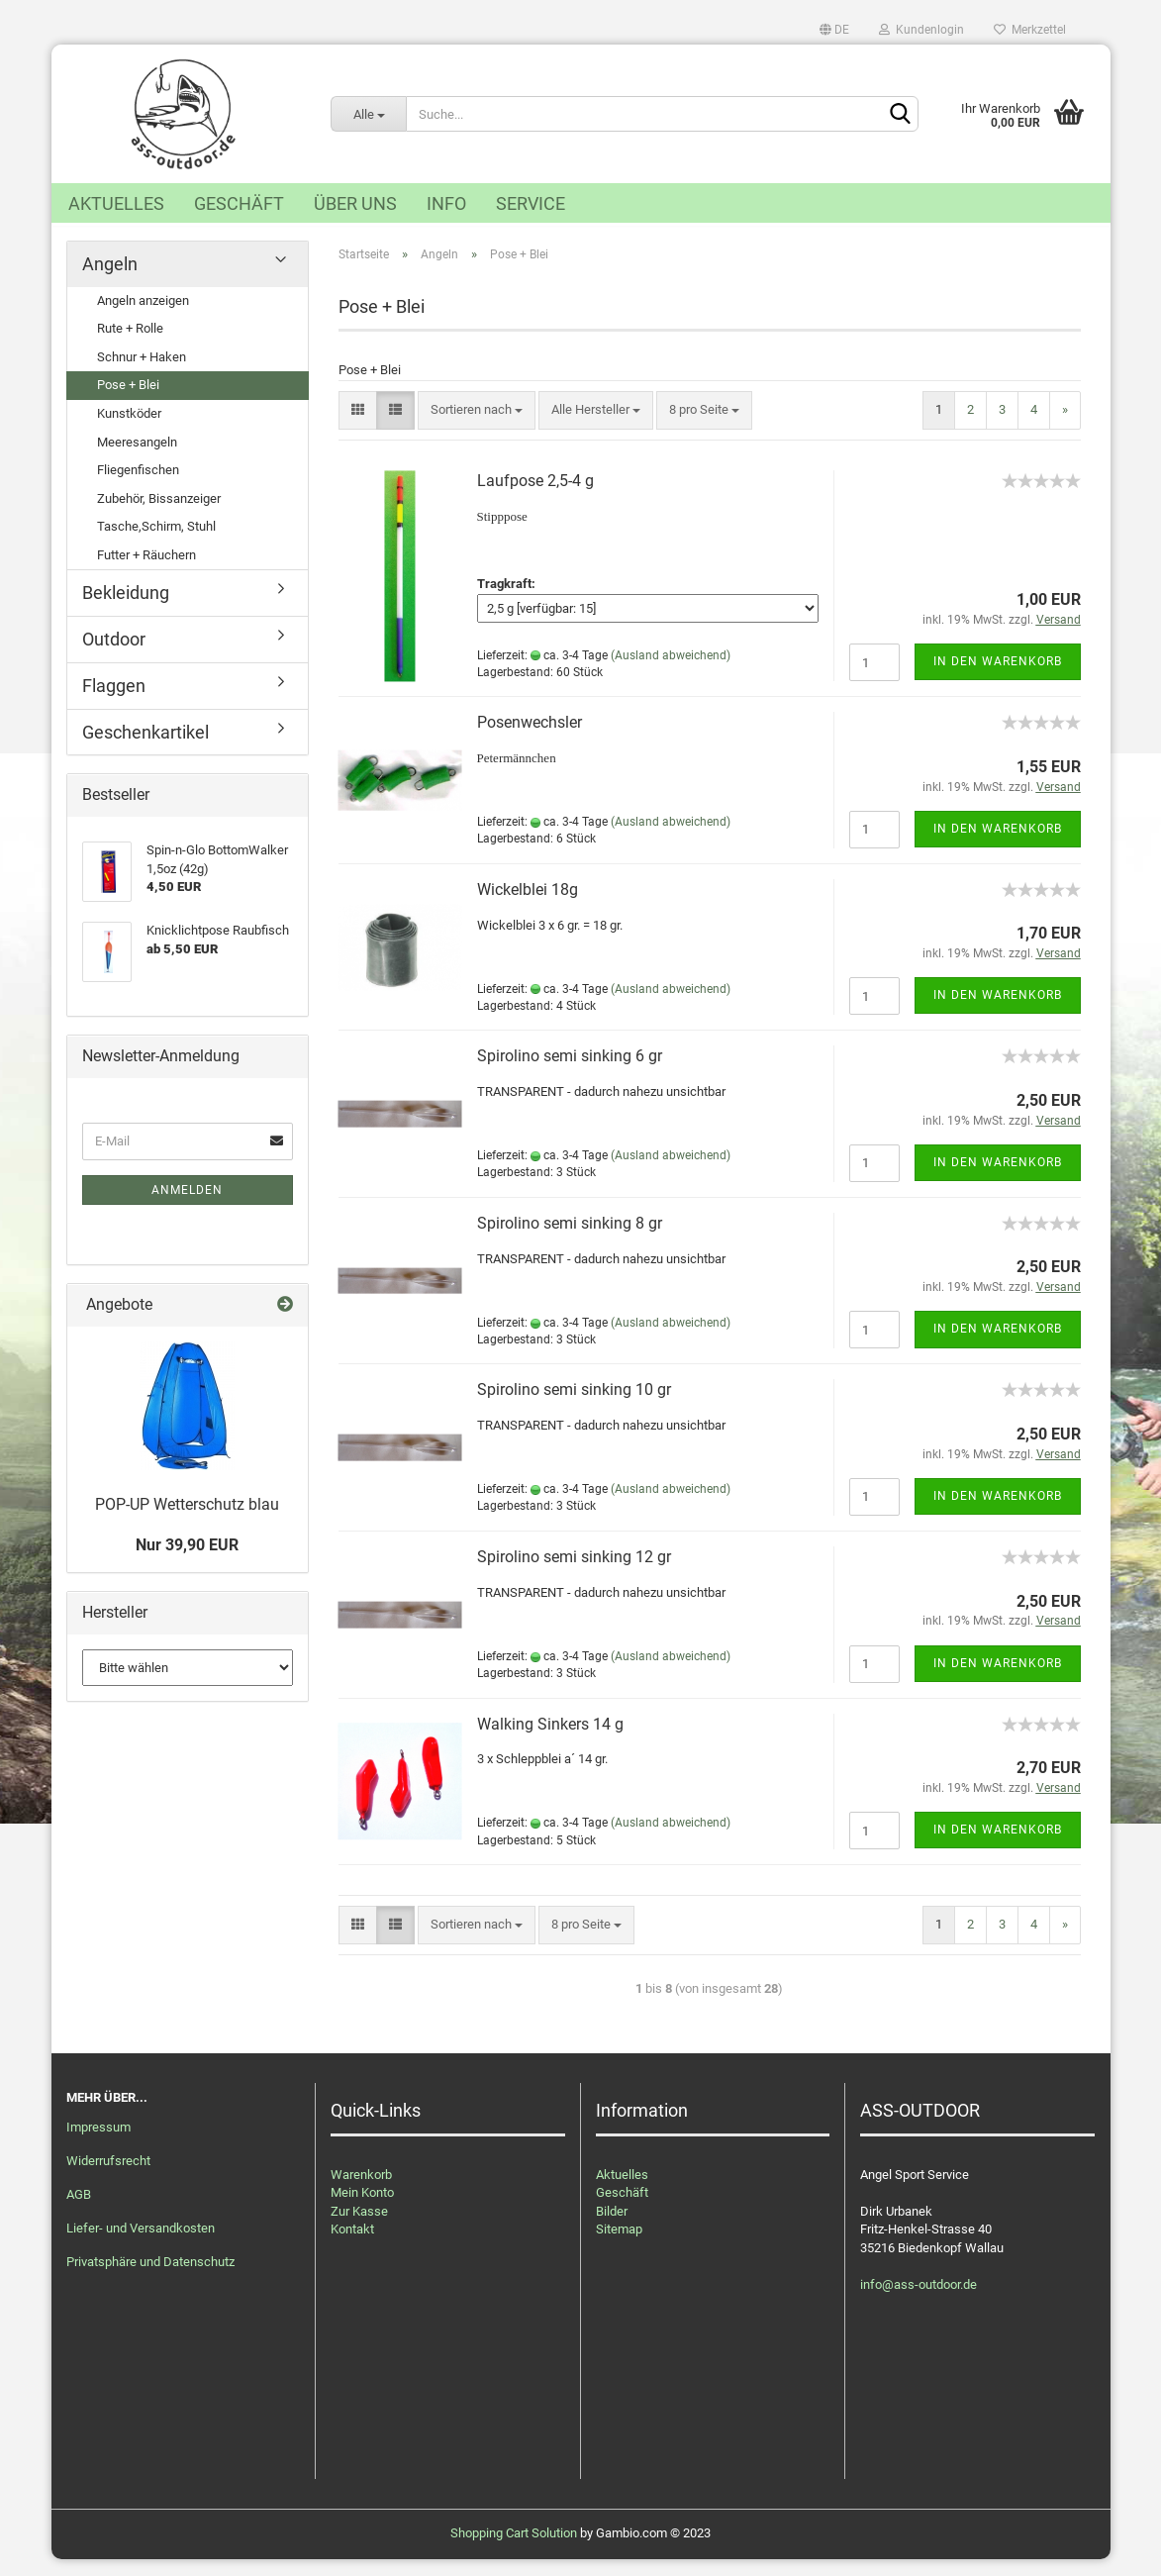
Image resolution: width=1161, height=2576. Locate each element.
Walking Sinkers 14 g (550, 1740)
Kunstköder (129, 430)
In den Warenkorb (997, 678)
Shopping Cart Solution (513, 2549)
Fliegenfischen (138, 486)
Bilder (612, 2228)
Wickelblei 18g (527, 906)
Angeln (110, 280)
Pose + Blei (128, 401)
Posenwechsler (529, 739)
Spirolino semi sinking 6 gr (569, 1072)
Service (530, 203)
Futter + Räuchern (146, 571)
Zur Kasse (359, 2228)
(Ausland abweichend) (670, 671)
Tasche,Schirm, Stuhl (156, 543)
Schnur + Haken (141, 373)
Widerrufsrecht (108, 2177)
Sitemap (619, 2245)
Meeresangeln (137, 458)
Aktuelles (116, 203)
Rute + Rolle (130, 345)
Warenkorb (361, 2190)
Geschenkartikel (145, 748)
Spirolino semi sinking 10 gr (574, 1406)
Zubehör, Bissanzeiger (159, 515)
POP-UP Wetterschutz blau (187, 1521)
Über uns (355, 203)
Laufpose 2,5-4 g (535, 497)
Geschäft (239, 203)
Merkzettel (1030, 30)
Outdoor (113, 655)
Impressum (98, 2143)
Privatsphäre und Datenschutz (150, 2278)
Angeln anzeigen (143, 317)
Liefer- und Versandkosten (140, 2244)
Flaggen (113, 702)
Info (446, 203)
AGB (78, 2211)
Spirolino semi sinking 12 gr (574, 1573)
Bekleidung (125, 609)
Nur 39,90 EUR (187, 1561)
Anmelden (187, 1207)
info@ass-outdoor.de (918, 2301)
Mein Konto (362, 2209)
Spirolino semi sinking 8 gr (569, 1240)
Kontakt (352, 2245)
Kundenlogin (921, 30)
